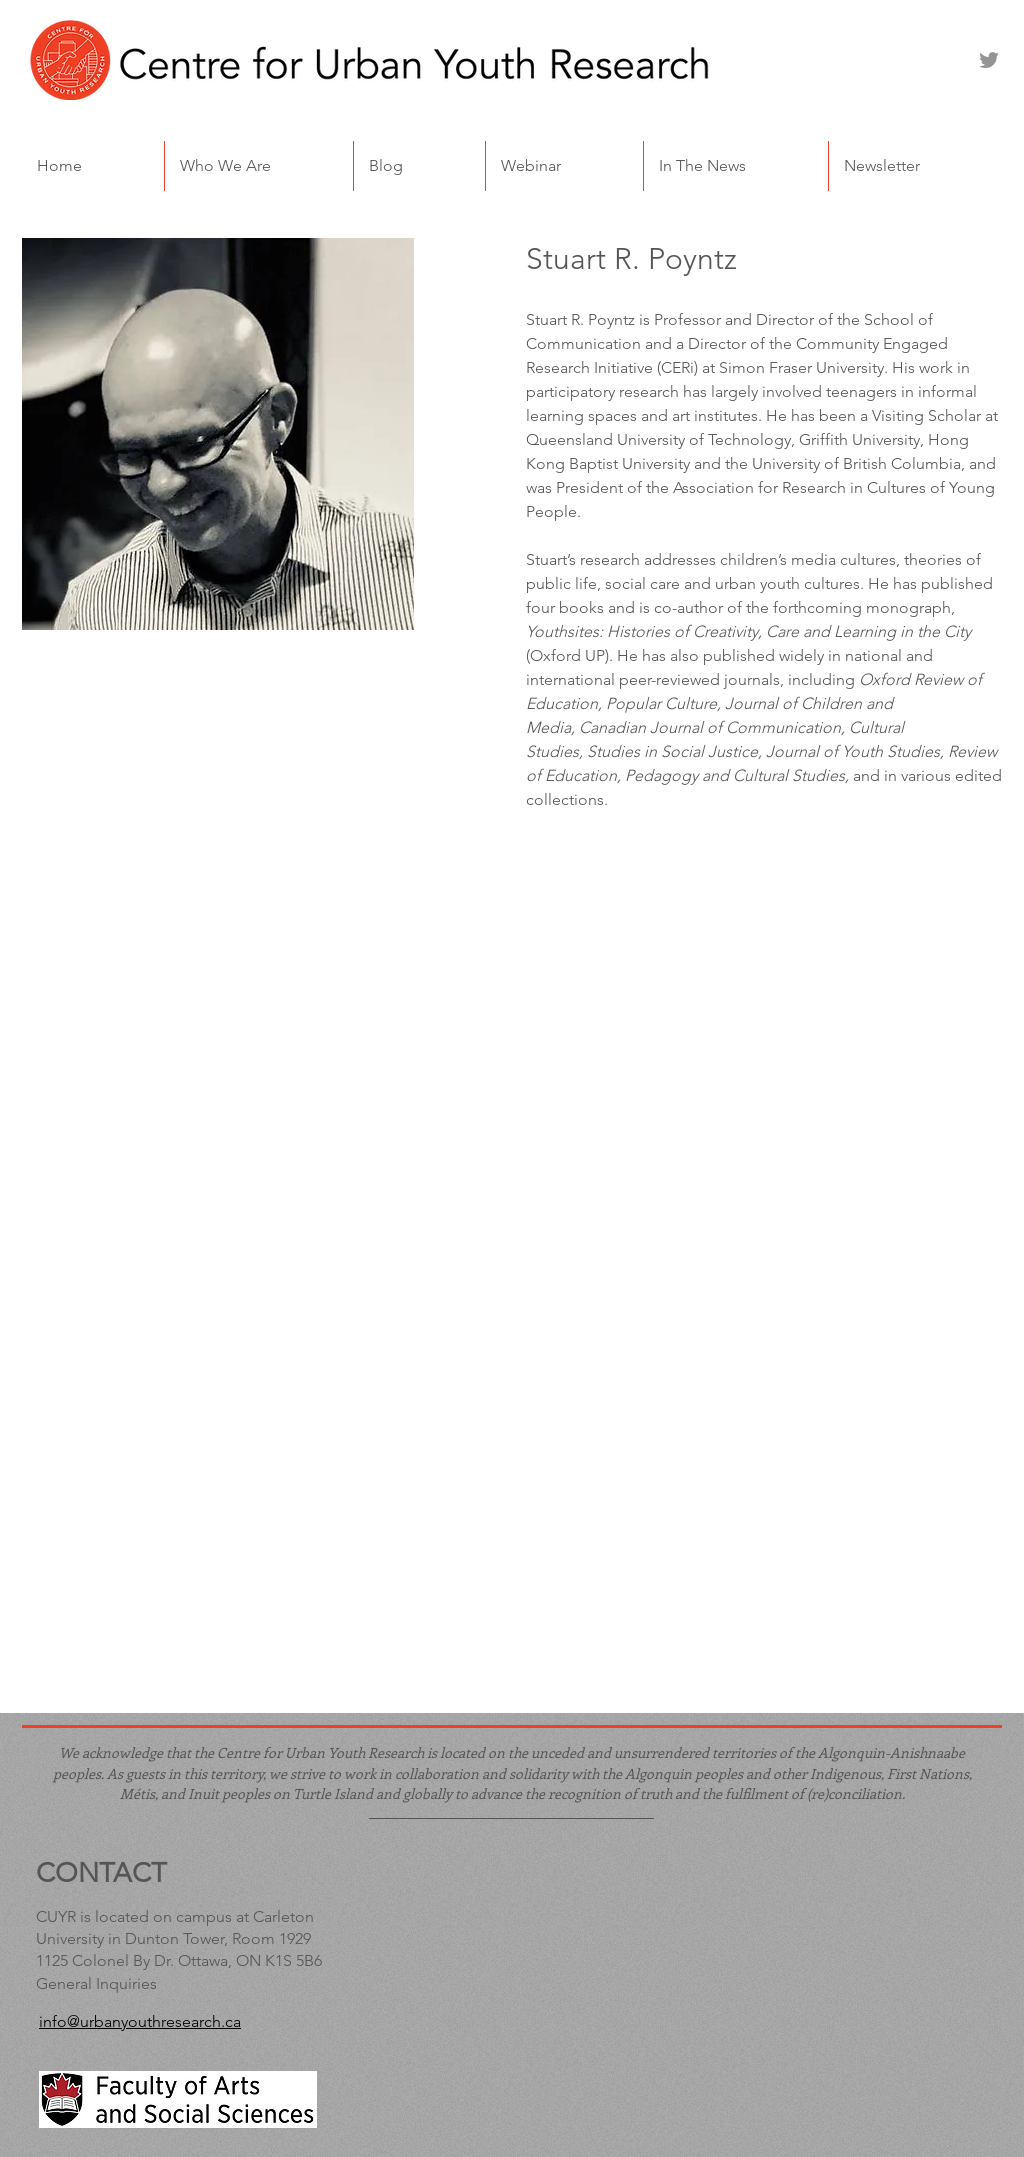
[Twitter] (989, 60)
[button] (259, 166)
